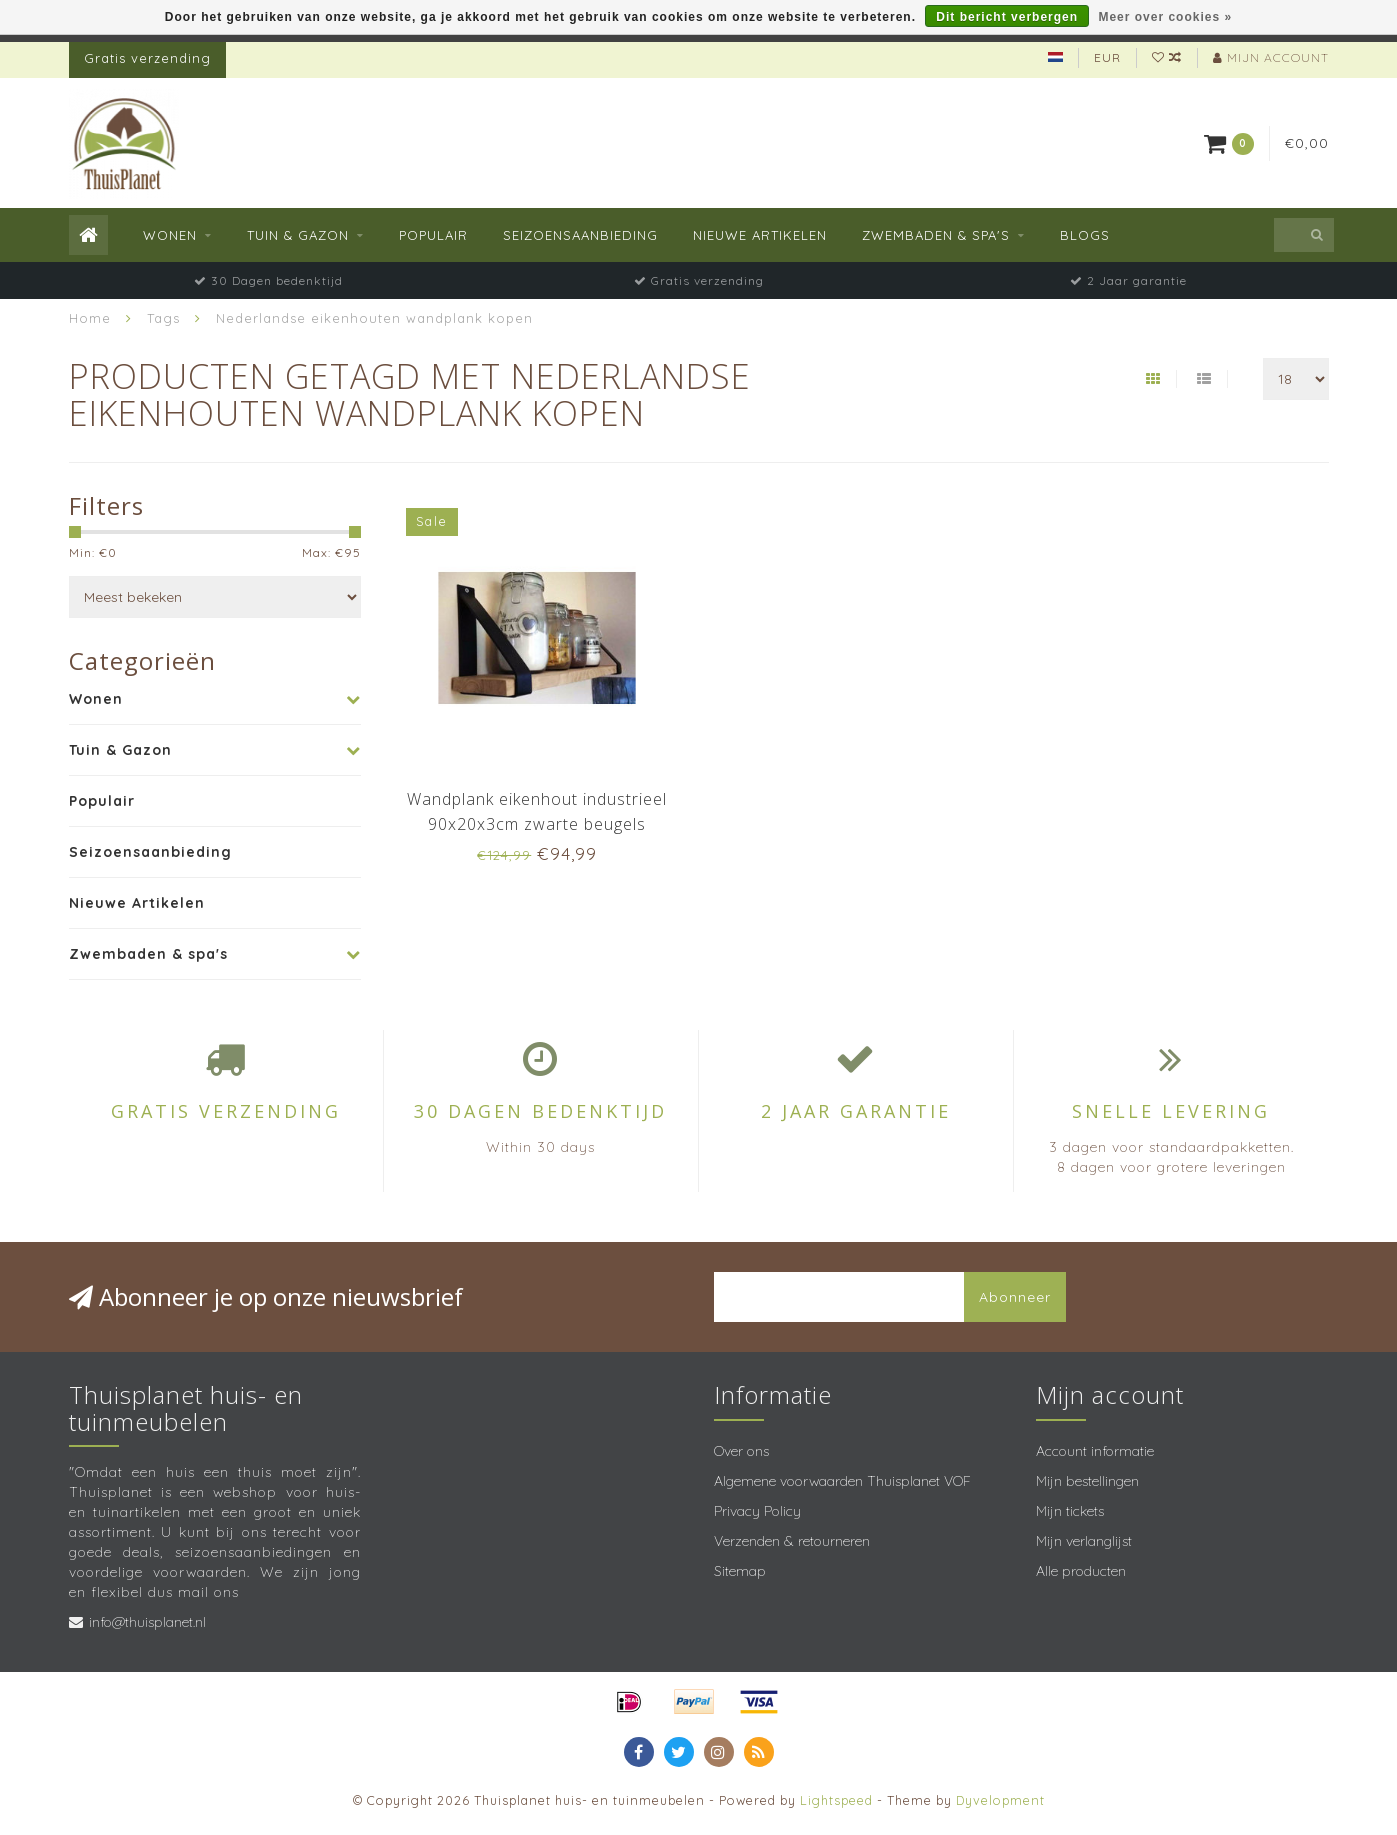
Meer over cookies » (1165, 17)
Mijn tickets (1070, 1511)
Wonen (170, 235)
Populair (433, 235)
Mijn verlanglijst (1084, 1541)
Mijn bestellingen (1087, 1481)
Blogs (1085, 235)
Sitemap (740, 1571)
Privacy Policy (757, 1511)
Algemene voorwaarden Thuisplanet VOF (842, 1481)
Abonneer (1015, 1297)
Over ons (741, 1451)
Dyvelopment (1000, 1800)
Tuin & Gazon (298, 235)
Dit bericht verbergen (1007, 17)
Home (90, 318)
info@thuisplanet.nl (147, 1622)
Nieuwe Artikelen (760, 235)
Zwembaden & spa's (936, 235)
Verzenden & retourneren (792, 1541)
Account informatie (1095, 1451)
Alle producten (1081, 1571)
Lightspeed (836, 1800)
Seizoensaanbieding (580, 235)
